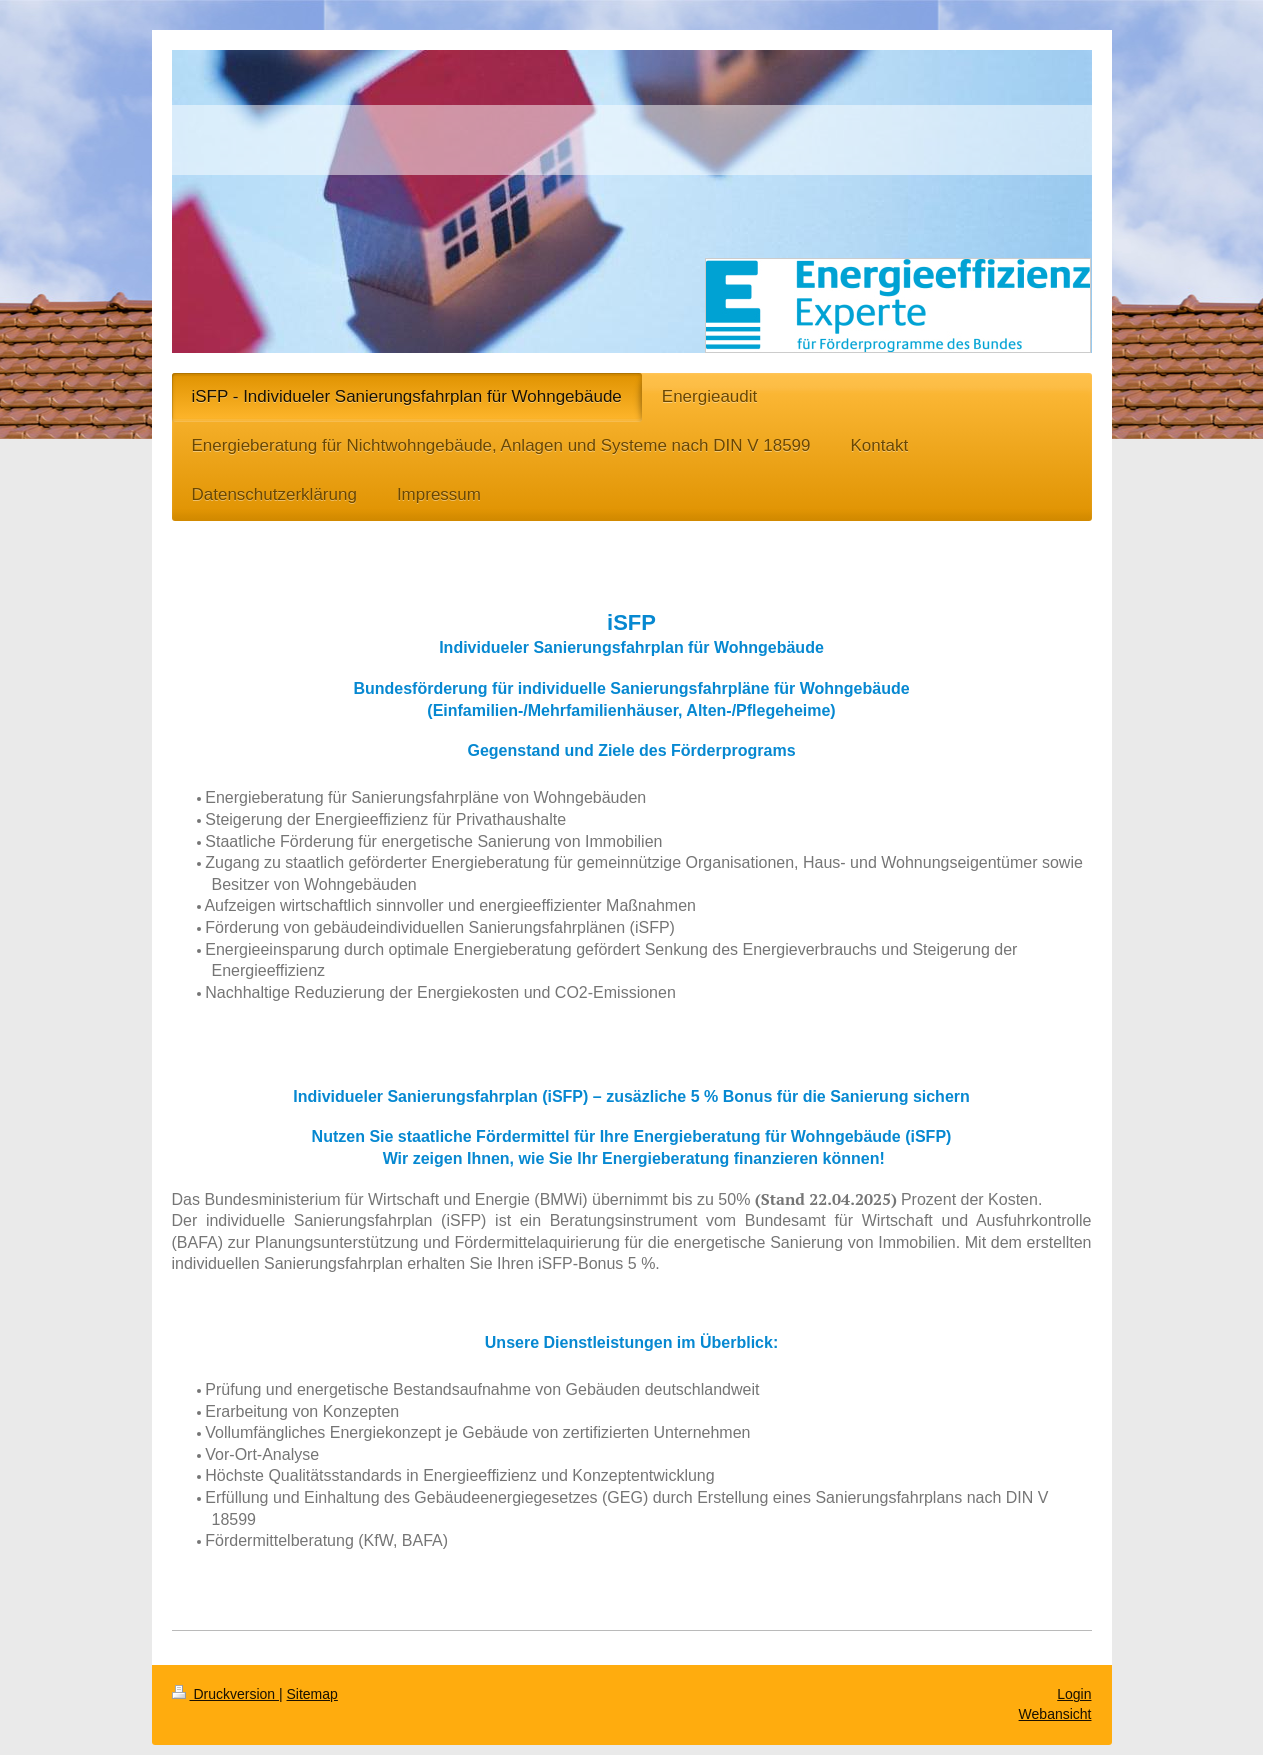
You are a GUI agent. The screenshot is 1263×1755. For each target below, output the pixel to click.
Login (1074, 1694)
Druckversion (225, 1694)
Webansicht (1055, 1714)
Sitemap (312, 1694)
